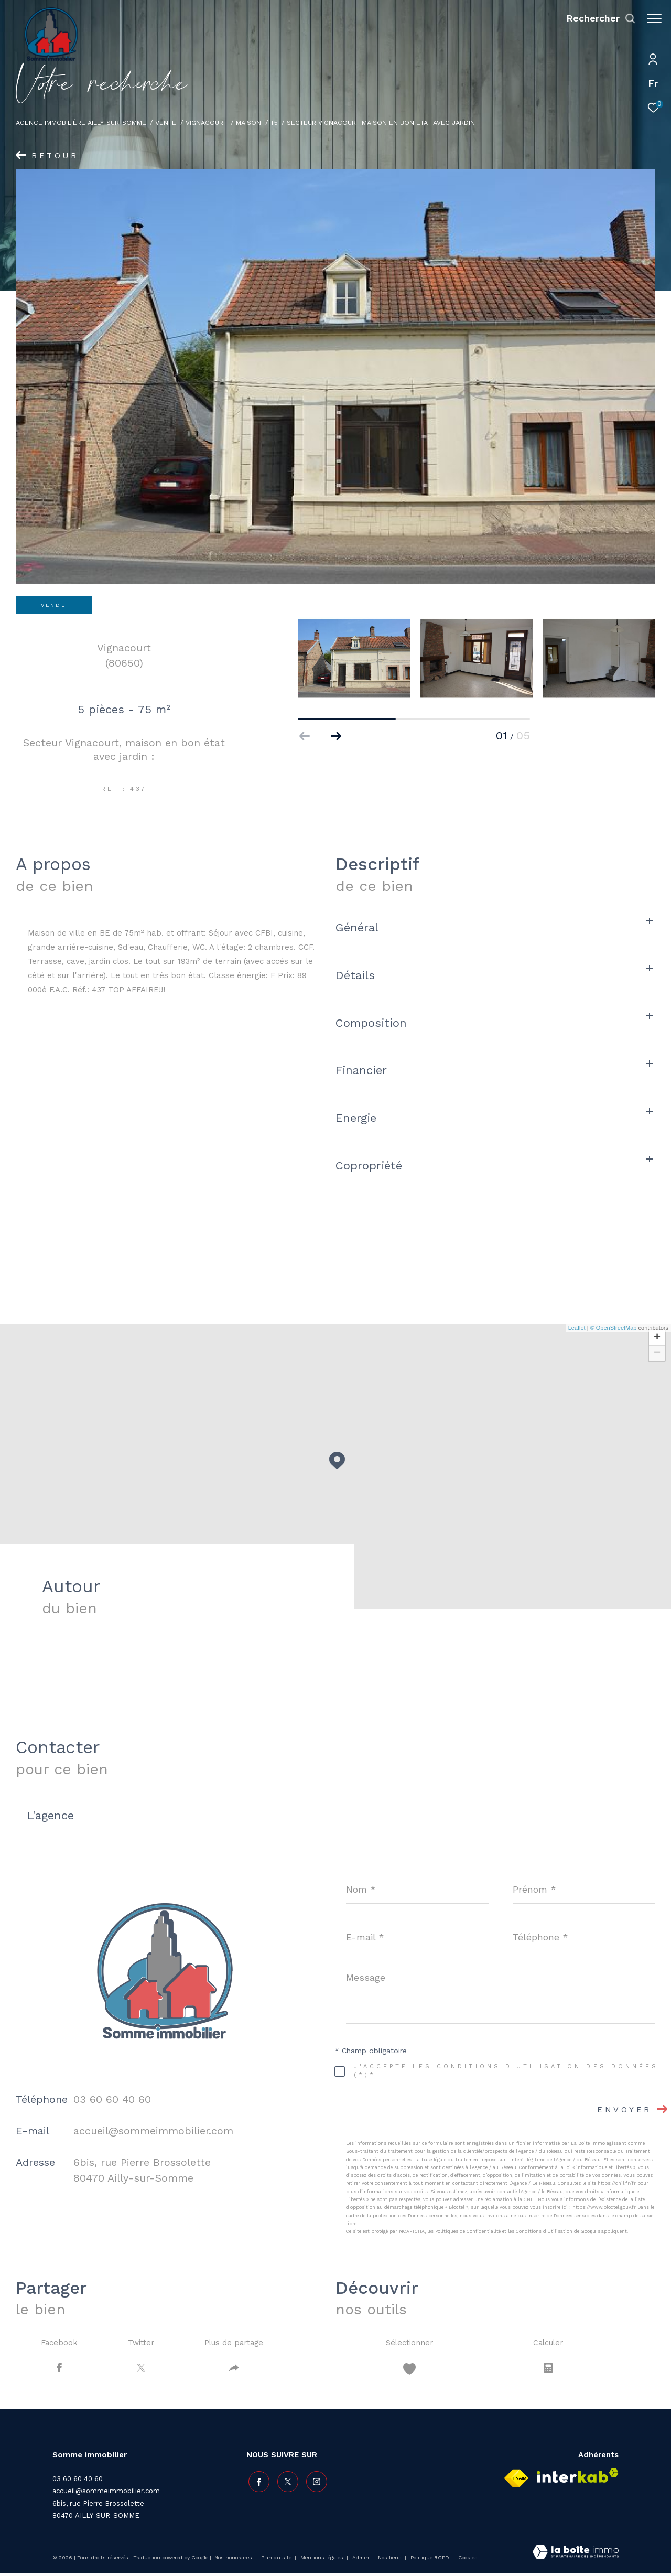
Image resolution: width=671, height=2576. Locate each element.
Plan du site (277, 2560)
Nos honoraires (234, 2560)
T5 (274, 122)
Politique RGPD (429, 2560)
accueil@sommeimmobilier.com (153, 2130)
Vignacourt (206, 122)
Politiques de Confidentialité (468, 2231)
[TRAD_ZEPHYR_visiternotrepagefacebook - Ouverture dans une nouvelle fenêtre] (256, 2483)
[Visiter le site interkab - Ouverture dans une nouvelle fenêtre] (578, 2479)
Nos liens (390, 2560)
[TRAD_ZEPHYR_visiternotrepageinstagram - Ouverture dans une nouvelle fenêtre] (314, 2483)
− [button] (657, 1353)
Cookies (468, 2560)
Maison (248, 122)
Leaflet (577, 1328)
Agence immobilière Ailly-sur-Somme (81, 122)
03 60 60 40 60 (112, 2099)
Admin (361, 2560)
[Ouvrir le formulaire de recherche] (596, 18)
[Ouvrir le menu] (654, 18)
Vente (165, 122)
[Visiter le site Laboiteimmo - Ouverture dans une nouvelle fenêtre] (576, 2556)
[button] (336, 736)
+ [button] (657, 1338)
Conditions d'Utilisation (544, 2231)
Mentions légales (322, 2560)
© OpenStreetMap (613, 1328)
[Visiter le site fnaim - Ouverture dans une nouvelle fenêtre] (516, 2481)
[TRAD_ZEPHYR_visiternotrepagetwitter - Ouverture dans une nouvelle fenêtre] (285, 2483)
